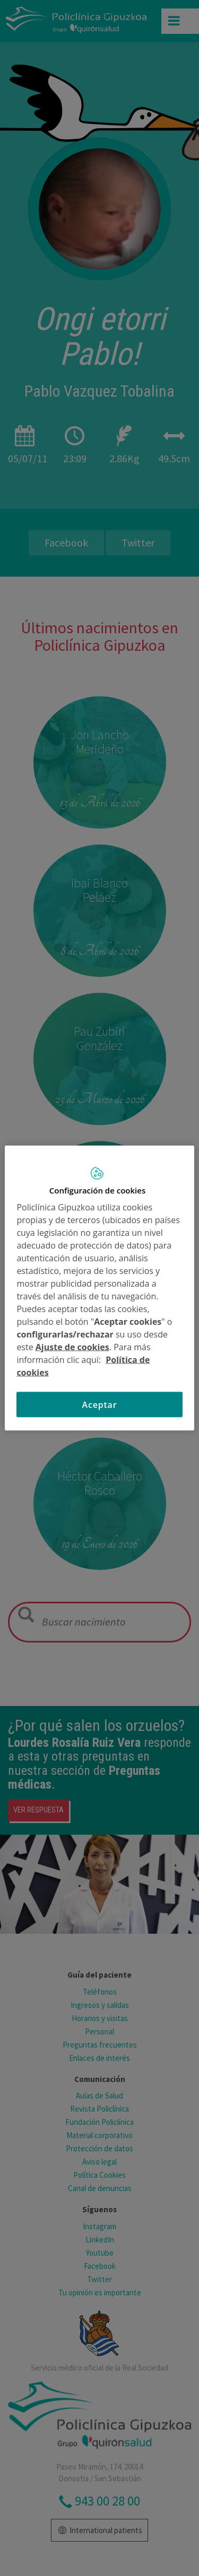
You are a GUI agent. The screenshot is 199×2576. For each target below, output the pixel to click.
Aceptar (99, 1405)
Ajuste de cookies (72, 1347)
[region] (99, 1288)
